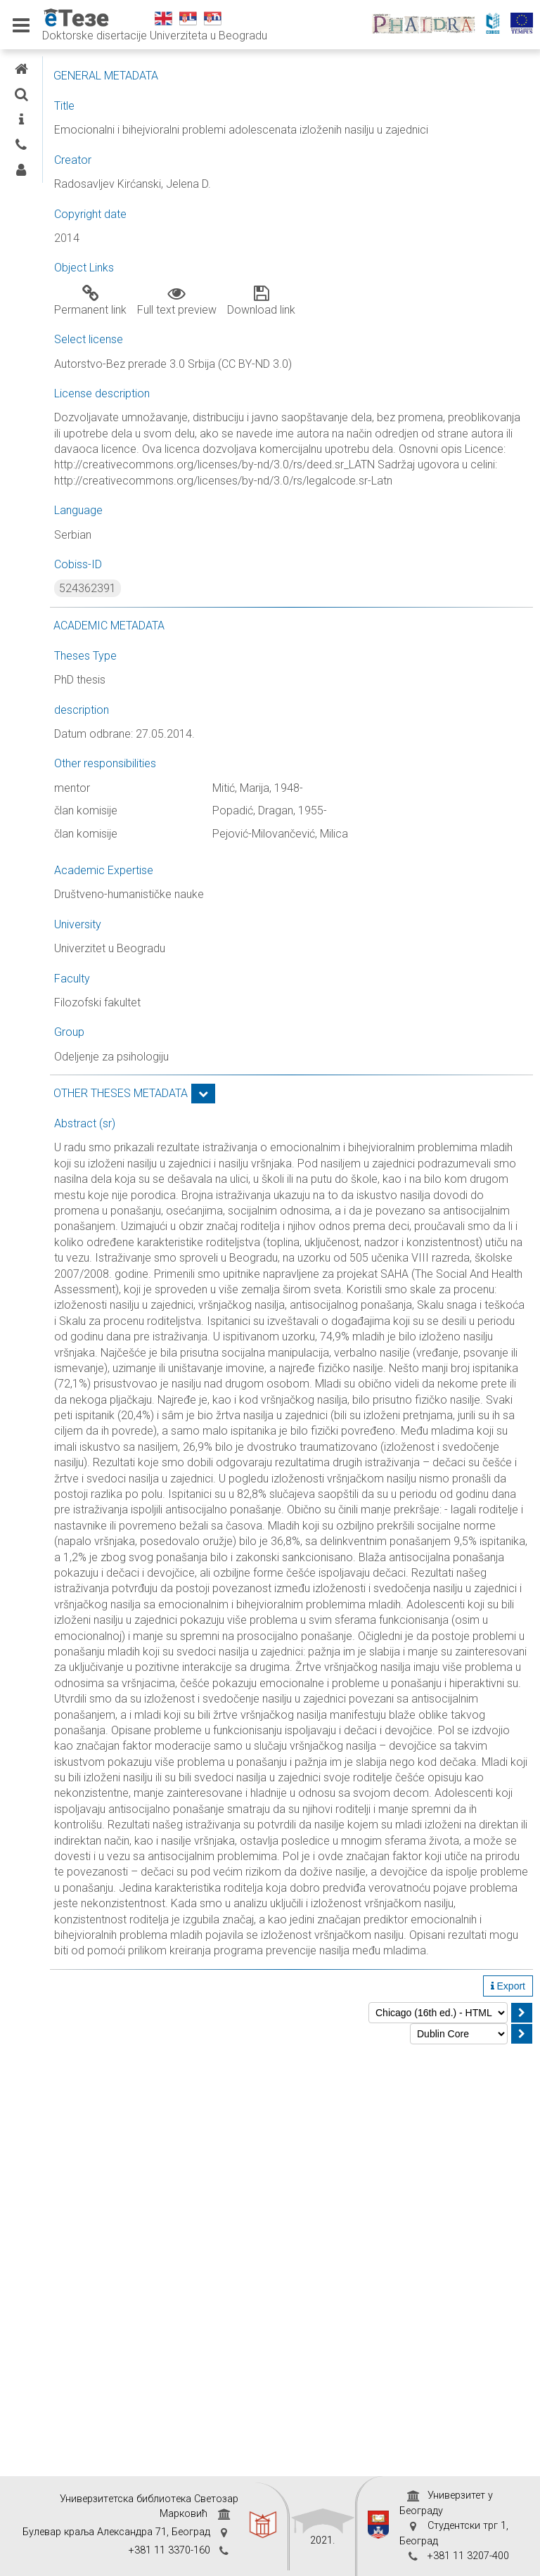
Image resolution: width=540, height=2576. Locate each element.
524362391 (221, 636)
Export (508, 2410)
